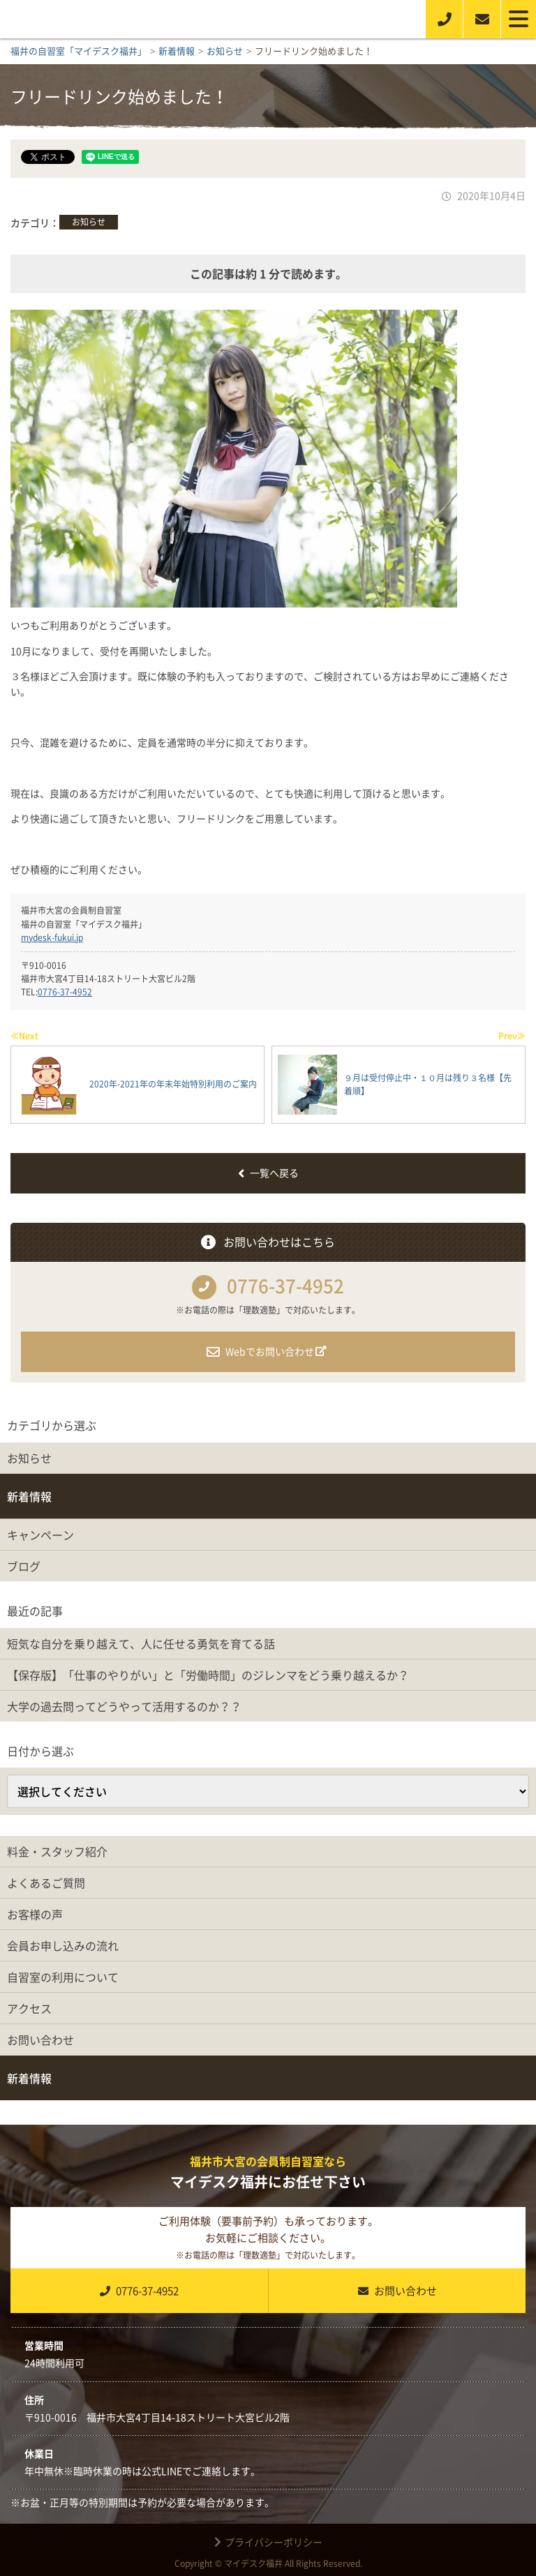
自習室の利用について (63, 1976)
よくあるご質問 (46, 1882)
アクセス (29, 2008)
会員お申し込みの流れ (63, 1945)
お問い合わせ (40, 2039)
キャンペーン (40, 1534)
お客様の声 (35, 1914)
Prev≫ (512, 1036)
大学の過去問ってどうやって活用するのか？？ (124, 1706)
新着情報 (29, 1496)
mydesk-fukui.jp (52, 937)
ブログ (23, 1566)
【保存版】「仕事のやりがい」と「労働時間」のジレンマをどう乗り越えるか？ (208, 1674)
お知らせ (88, 222)
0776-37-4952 (65, 992)
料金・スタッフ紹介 (57, 1851)
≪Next (24, 1036)
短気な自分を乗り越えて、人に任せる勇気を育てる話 (141, 1643)
